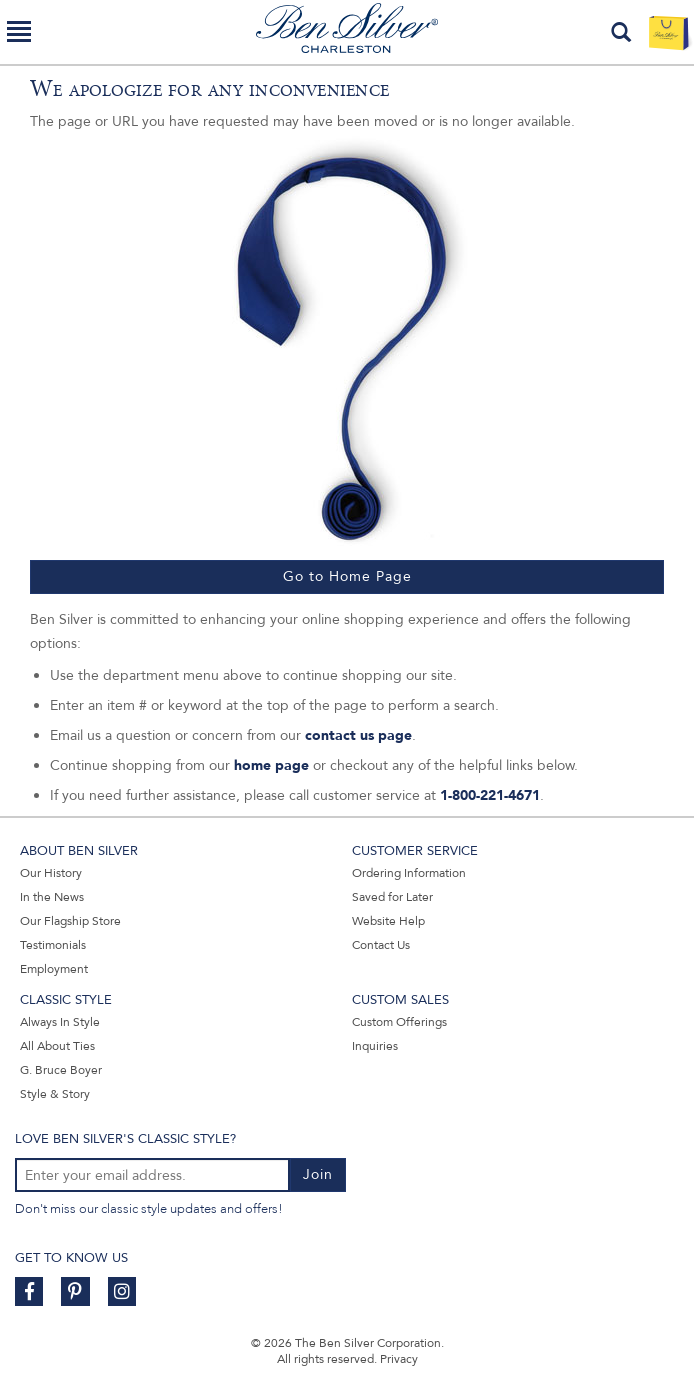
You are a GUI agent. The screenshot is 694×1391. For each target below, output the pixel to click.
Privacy (399, 1359)
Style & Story (55, 1094)
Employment (54, 969)
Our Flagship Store (70, 921)
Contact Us (381, 945)
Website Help (388, 921)
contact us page (358, 735)
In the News (52, 897)
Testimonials (53, 945)
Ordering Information (409, 873)
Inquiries (375, 1046)
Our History (51, 873)
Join (318, 1174)
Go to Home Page (347, 576)
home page (271, 765)
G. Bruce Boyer (61, 1070)
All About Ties (57, 1046)
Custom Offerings (399, 1022)
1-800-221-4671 (490, 795)
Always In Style (60, 1022)
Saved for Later (392, 897)
